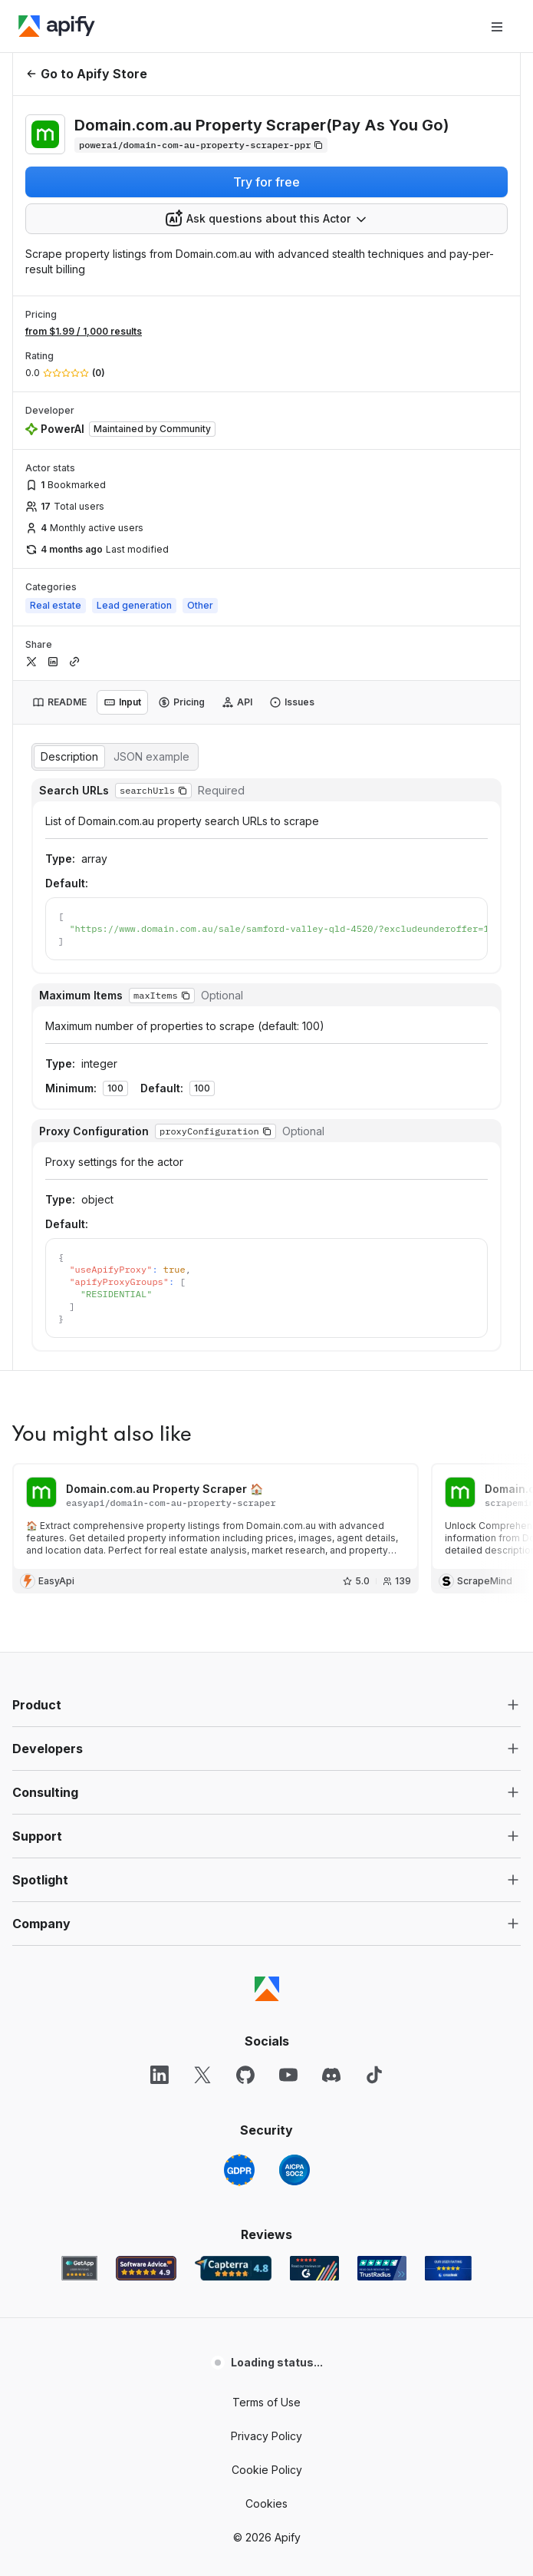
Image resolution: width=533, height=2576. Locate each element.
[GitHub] (245, 1773)
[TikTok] (374, 1773)
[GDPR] (239, 1868)
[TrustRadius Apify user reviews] (381, 1966)
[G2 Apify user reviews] (314, 1966)
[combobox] (266, 218)
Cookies (266, 2201)
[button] (266, 1403)
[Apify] (56, 26)
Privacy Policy (266, 2134)
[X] (202, 1773)
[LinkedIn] (159, 1773)
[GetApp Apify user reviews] (79, 1966)
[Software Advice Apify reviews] (146, 1966)
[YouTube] (288, 1773)
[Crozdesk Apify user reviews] (448, 1966)
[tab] (59, 702)
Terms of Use (266, 2100)
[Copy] (200, 145)
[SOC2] (294, 1868)
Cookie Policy (267, 2168)
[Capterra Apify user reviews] (233, 1966)
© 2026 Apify (267, 2235)
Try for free (266, 182)
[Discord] (331, 1773)
